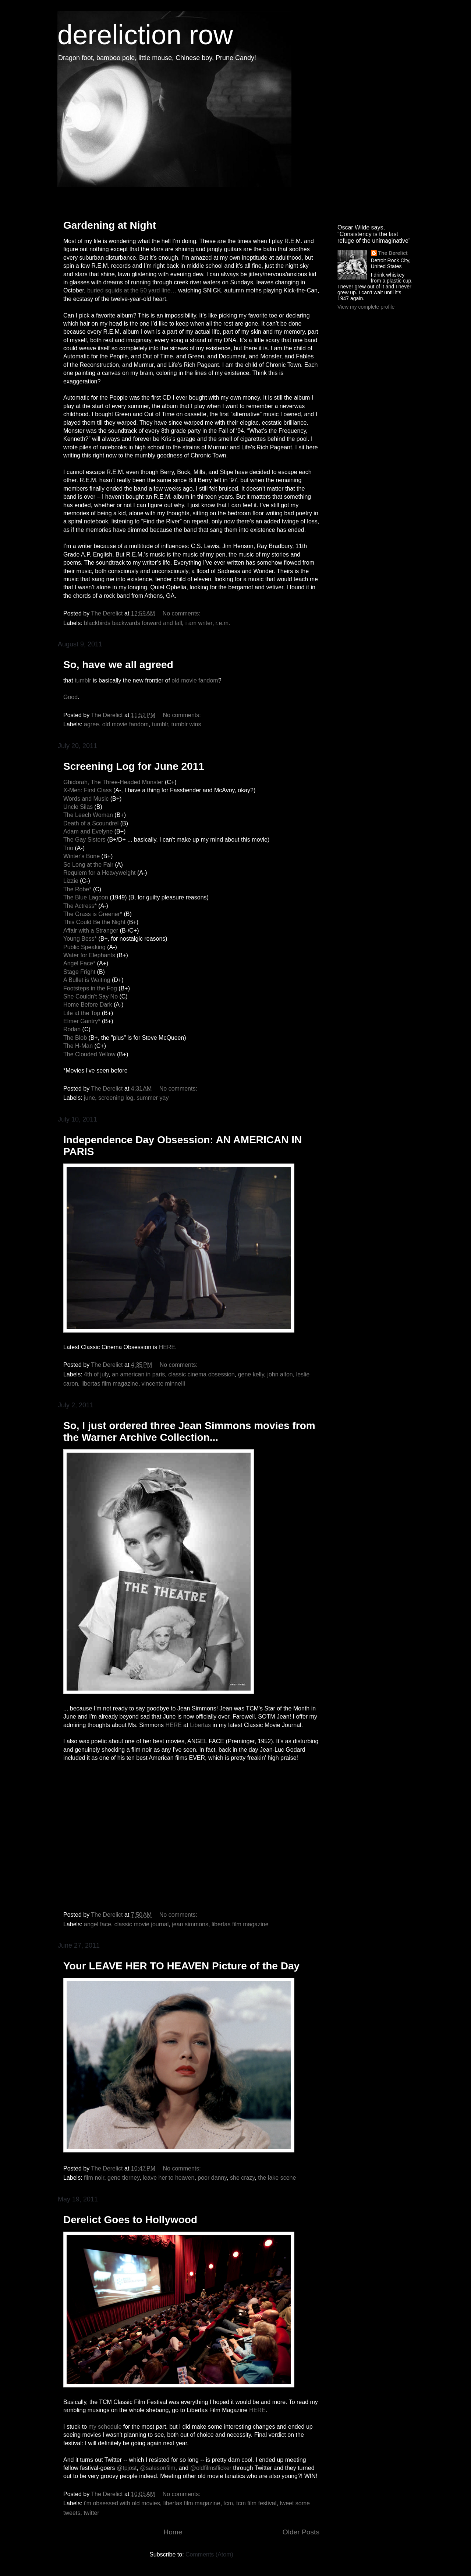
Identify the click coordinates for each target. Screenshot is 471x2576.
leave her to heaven (169, 2178)
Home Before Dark (87, 1004)
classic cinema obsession (201, 1374)
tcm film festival (256, 2503)
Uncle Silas (78, 807)
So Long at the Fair (88, 864)
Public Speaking (85, 947)
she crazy (242, 2178)
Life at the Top (81, 1013)
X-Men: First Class (87, 790)
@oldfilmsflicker (210, 2468)
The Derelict (393, 253)
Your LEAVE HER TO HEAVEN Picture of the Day (181, 1966)
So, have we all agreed (118, 664)
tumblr (83, 680)
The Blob (75, 1038)
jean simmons (190, 1924)
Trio (68, 848)
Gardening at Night (109, 225)
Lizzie (71, 881)
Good (70, 697)
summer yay (153, 1098)
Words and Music (86, 799)
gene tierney (123, 2178)
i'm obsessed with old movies (122, 2503)
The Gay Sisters (84, 839)
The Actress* (80, 906)
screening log (115, 1098)
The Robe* (77, 889)
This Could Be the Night (94, 922)
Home (172, 2532)
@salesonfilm (157, 2468)
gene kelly (251, 1374)
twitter (91, 2513)
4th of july (96, 1374)
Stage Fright (79, 972)
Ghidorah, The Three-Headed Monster (113, 782)
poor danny (212, 2178)
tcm (228, 2503)
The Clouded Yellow (90, 1054)
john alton (280, 1374)
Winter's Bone (81, 856)
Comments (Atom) (209, 2554)
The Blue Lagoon (85, 897)
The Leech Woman (88, 815)
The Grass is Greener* (92, 914)
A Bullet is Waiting (86, 980)
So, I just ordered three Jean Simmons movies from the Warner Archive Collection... (189, 1431)
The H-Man (78, 1046)
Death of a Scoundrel (90, 823)
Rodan (72, 1029)
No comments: (182, 613)
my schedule (104, 2427)
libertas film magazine (109, 1383)
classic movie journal (141, 1924)
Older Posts (301, 2532)
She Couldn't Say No (90, 996)
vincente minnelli (163, 1383)
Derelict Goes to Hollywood (130, 2219)
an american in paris (138, 1374)
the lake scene (277, 2178)
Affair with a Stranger (90, 930)
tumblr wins (186, 724)
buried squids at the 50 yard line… (132, 290)
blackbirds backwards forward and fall (133, 623)
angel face (97, 1924)
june (89, 1098)
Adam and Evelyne (88, 831)
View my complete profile (365, 307)
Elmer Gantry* (81, 1021)
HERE (167, 1347)
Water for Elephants (89, 955)
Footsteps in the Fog (90, 988)
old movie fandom (194, 680)
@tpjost (127, 2468)
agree (91, 724)
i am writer (198, 623)
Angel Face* (79, 963)
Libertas (200, 1725)
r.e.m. (223, 623)
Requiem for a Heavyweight (99, 873)
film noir (94, 2178)
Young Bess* (80, 939)
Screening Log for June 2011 (133, 766)
